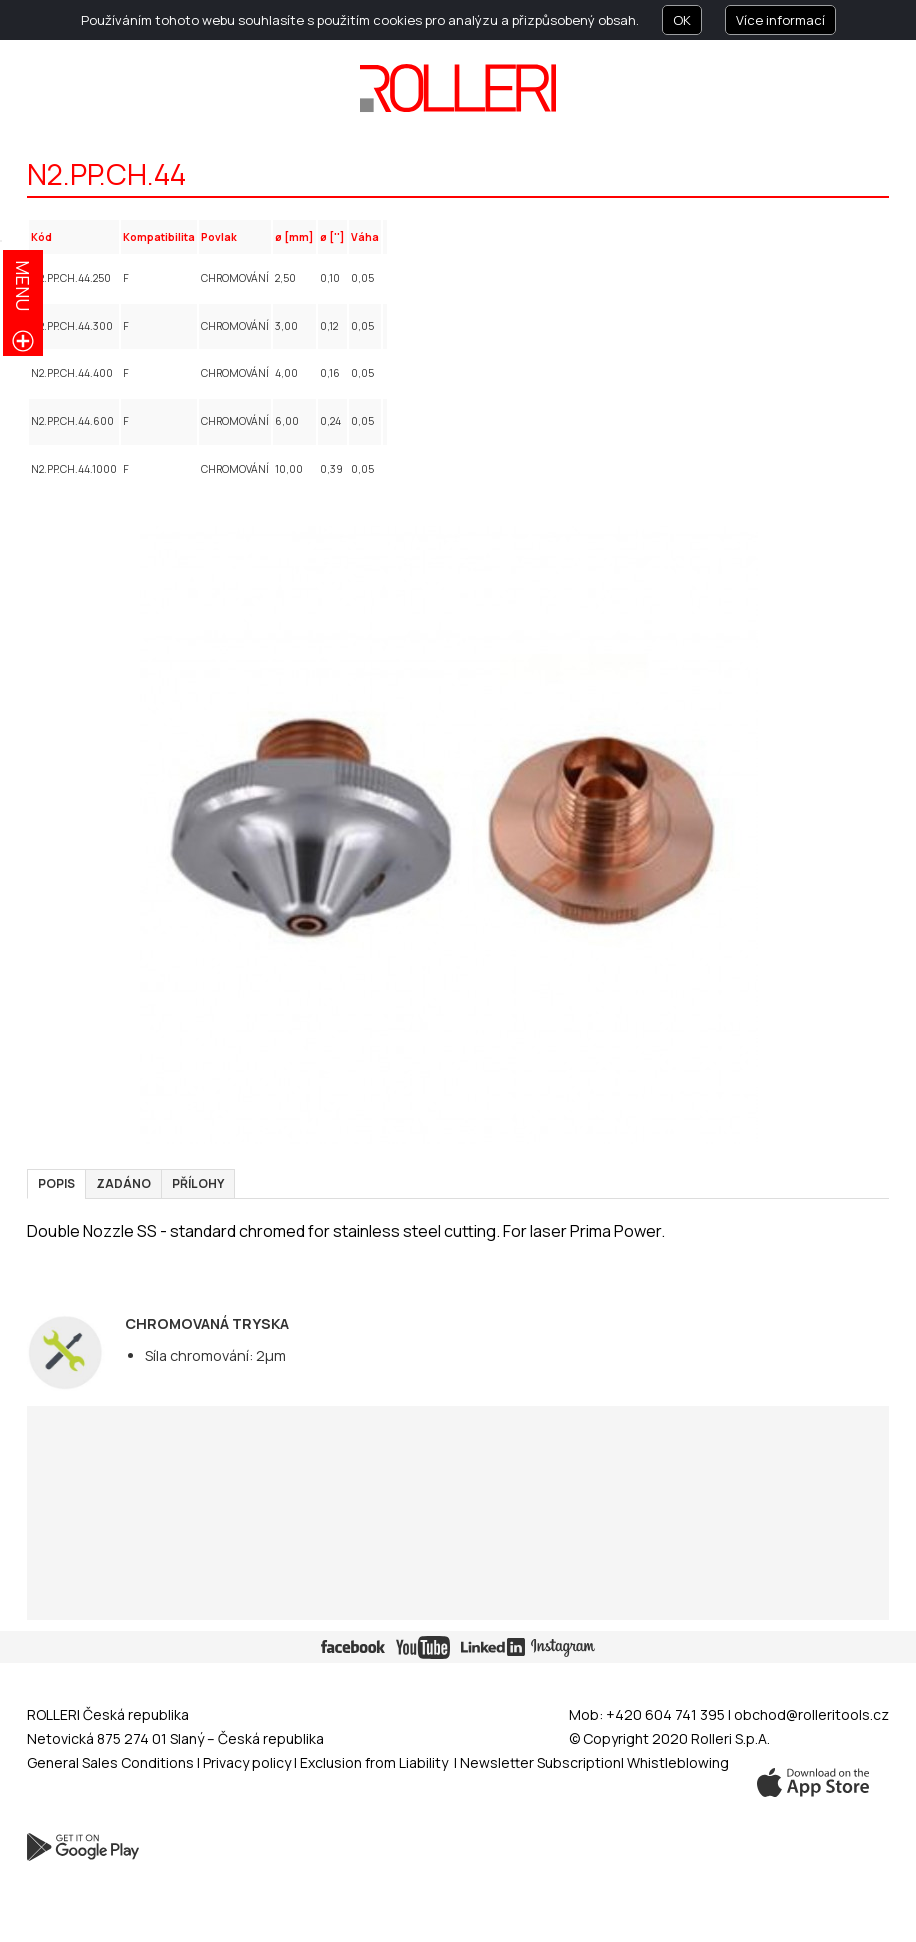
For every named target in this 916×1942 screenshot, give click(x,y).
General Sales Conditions (110, 1762)
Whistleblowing (678, 1762)
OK (682, 20)
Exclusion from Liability (374, 1762)
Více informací (780, 20)
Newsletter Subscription (540, 1762)
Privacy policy (248, 1762)
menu (23, 285)
